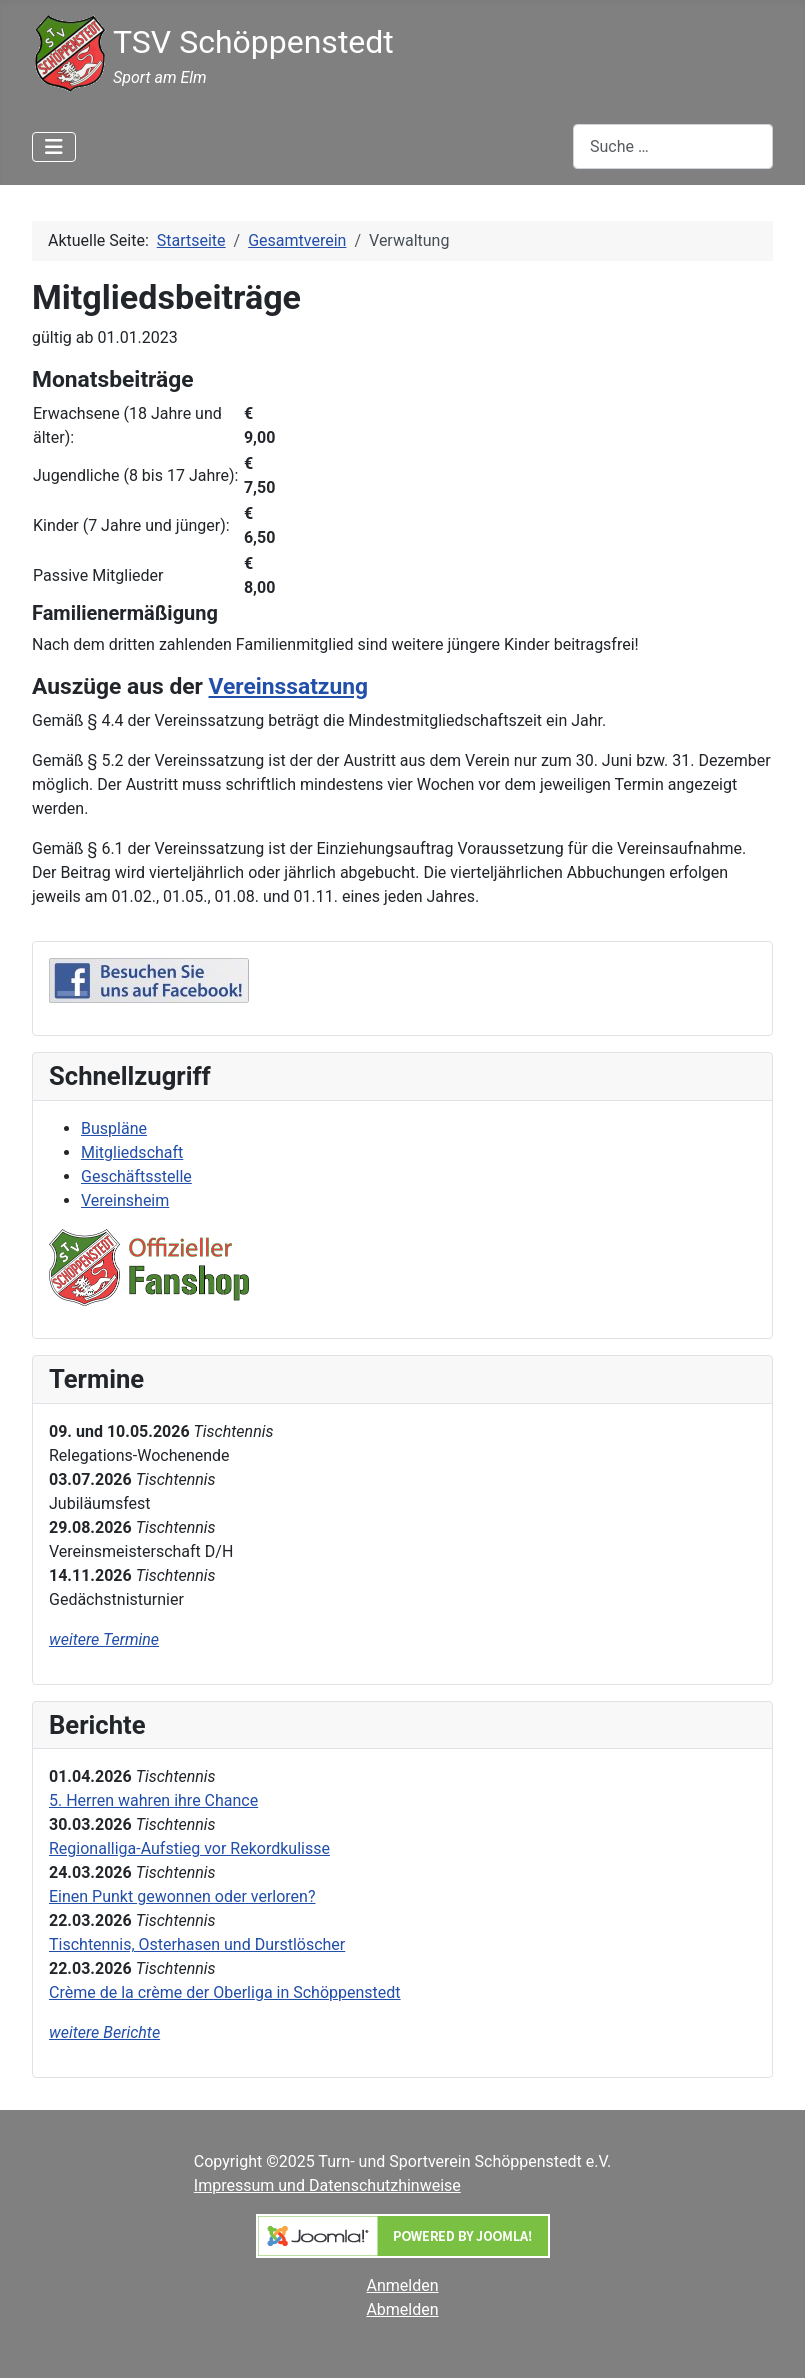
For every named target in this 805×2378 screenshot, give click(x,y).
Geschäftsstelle (136, 1176)
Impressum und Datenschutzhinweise (327, 2185)
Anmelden (403, 2285)
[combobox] (673, 146)
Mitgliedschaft (132, 1152)
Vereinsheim (125, 1200)
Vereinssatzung (288, 686)
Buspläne (114, 1128)
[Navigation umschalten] (54, 147)
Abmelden (402, 2309)
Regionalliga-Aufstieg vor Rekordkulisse (189, 1848)
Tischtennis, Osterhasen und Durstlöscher (197, 1944)
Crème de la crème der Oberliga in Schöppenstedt (225, 1992)
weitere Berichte (104, 2032)
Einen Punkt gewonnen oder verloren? (182, 1896)
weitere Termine (104, 1639)
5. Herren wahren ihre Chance (153, 1800)
